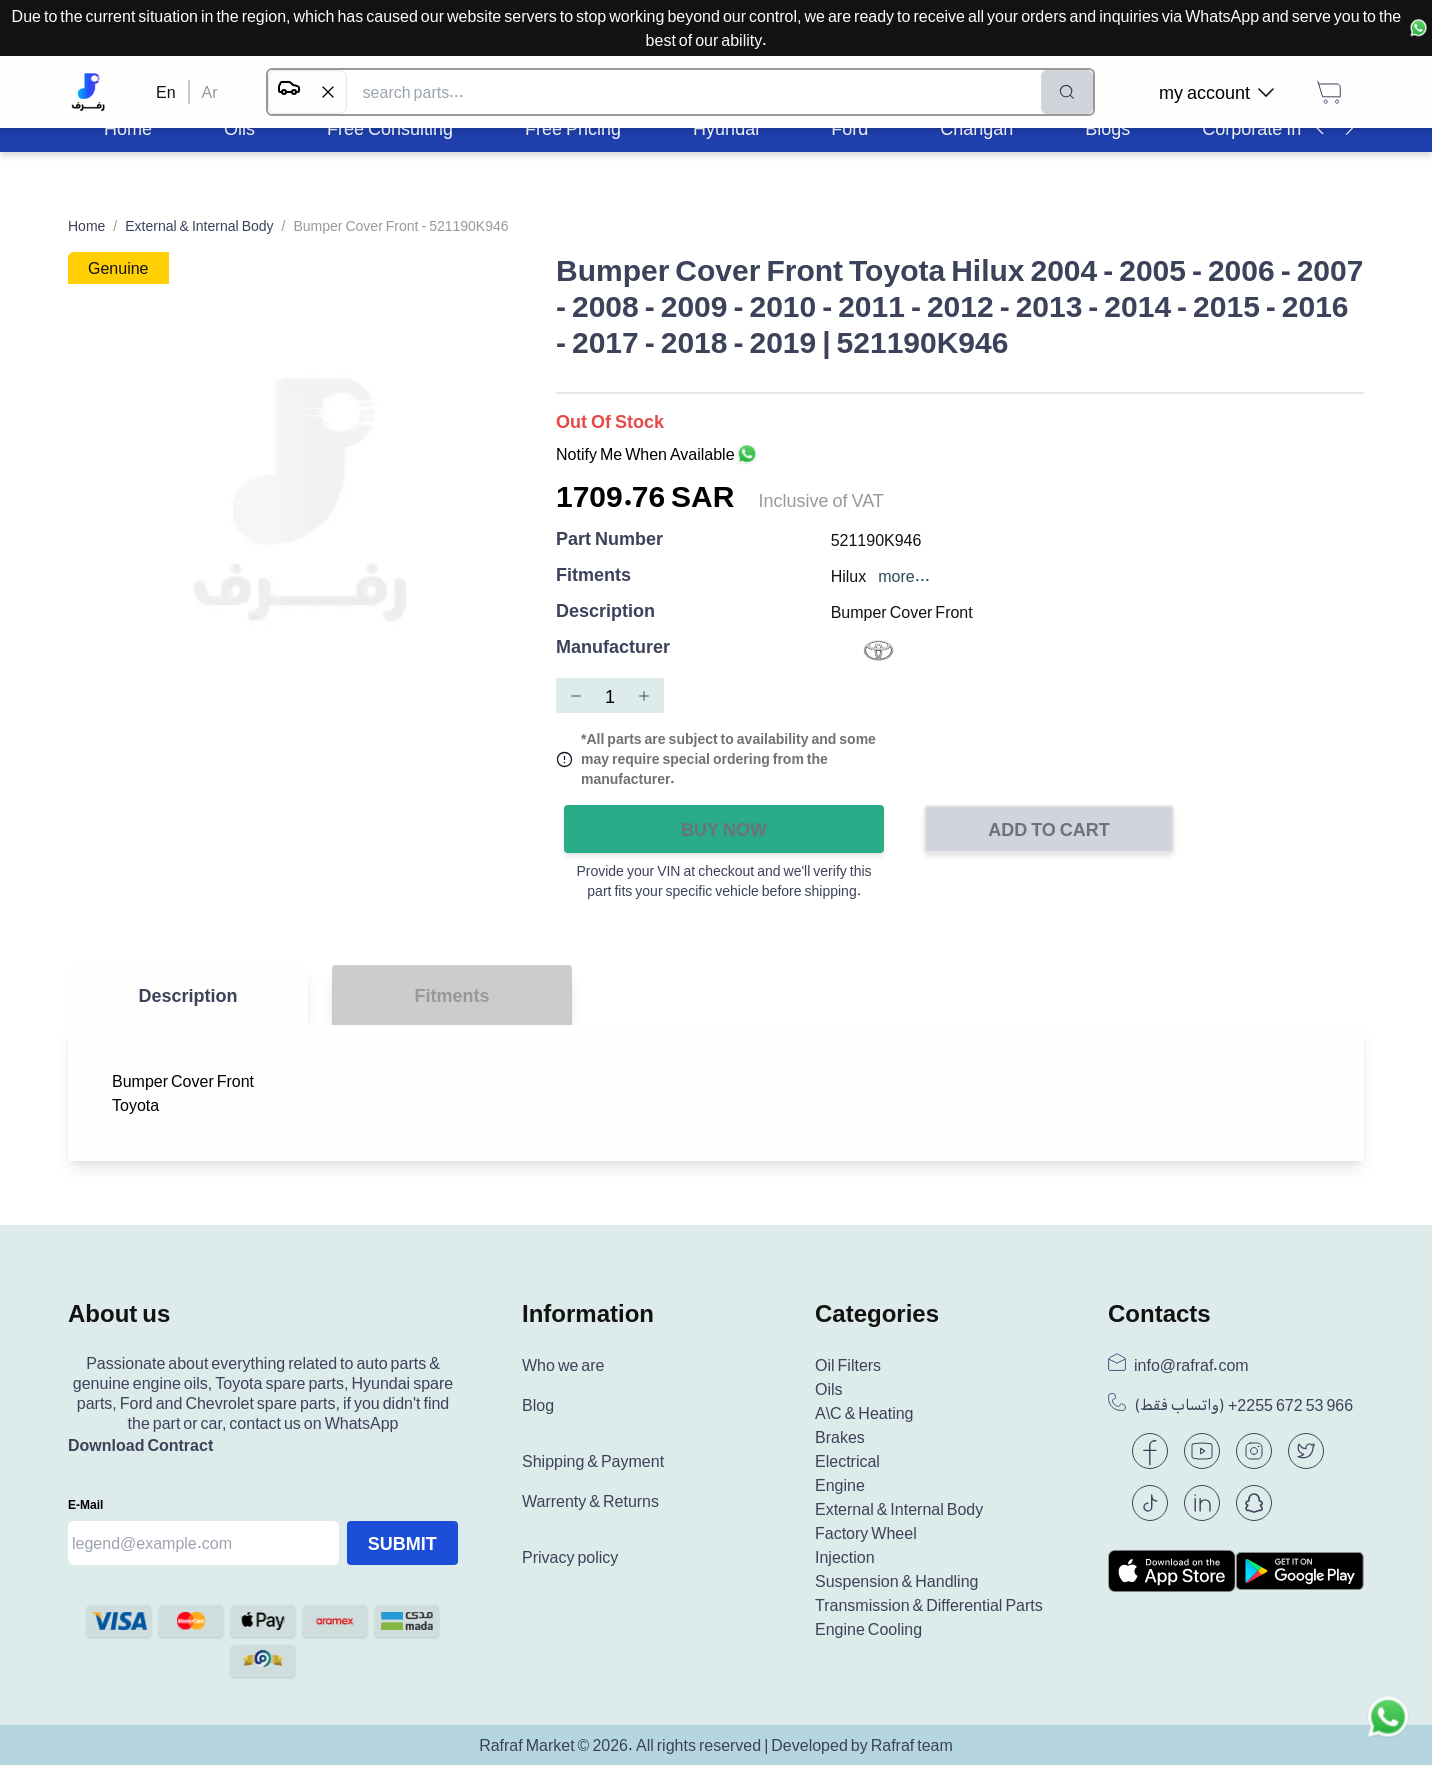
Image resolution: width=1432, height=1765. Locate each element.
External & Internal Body (199, 225)
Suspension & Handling (896, 1581)
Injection (845, 1557)
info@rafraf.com (1191, 1365)
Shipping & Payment (593, 1461)
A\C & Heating (864, 1413)
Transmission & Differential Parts (929, 1605)
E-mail (85, 1504)
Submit (402, 1543)
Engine (840, 1485)
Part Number (609, 539)
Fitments (593, 575)
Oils (829, 1389)
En (166, 92)
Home (86, 225)
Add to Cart (1049, 829)
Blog (538, 1405)
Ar (210, 92)
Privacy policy (570, 1557)
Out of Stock (610, 421)
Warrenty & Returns (590, 1501)
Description (605, 611)
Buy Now (724, 829)
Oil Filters (848, 1365)
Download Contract (140, 1445)
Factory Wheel (866, 1533)
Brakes (840, 1437)
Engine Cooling (868, 1629)
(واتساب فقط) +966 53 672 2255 (1243, 1405)
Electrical (847, 1461)
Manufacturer (613, 647)
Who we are (563, 1365)
